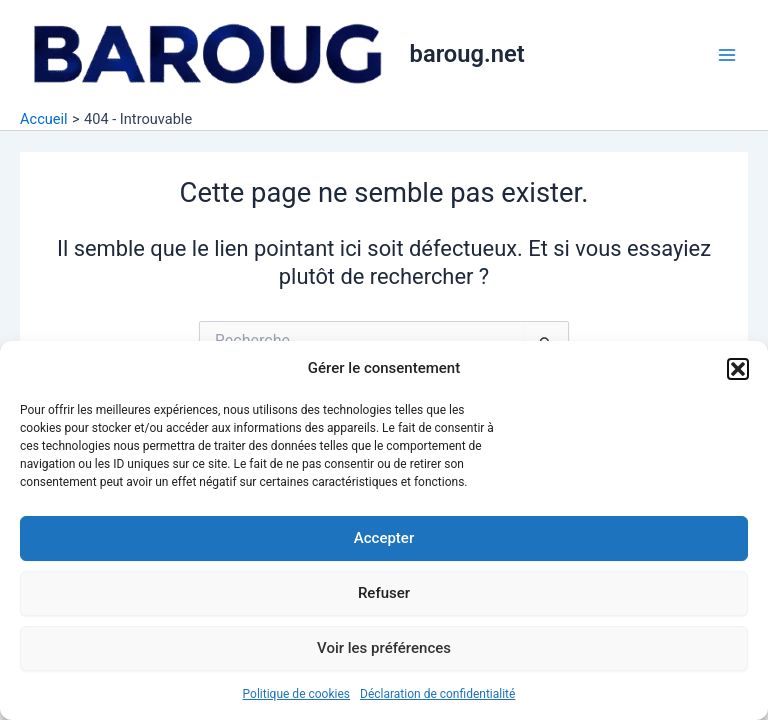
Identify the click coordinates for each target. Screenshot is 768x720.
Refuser (384, 593)
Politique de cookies (296, 694)
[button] (738, 369)
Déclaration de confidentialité (437, 694)
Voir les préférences (384, 648)
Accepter (384, 538)
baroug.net (467, 54)
